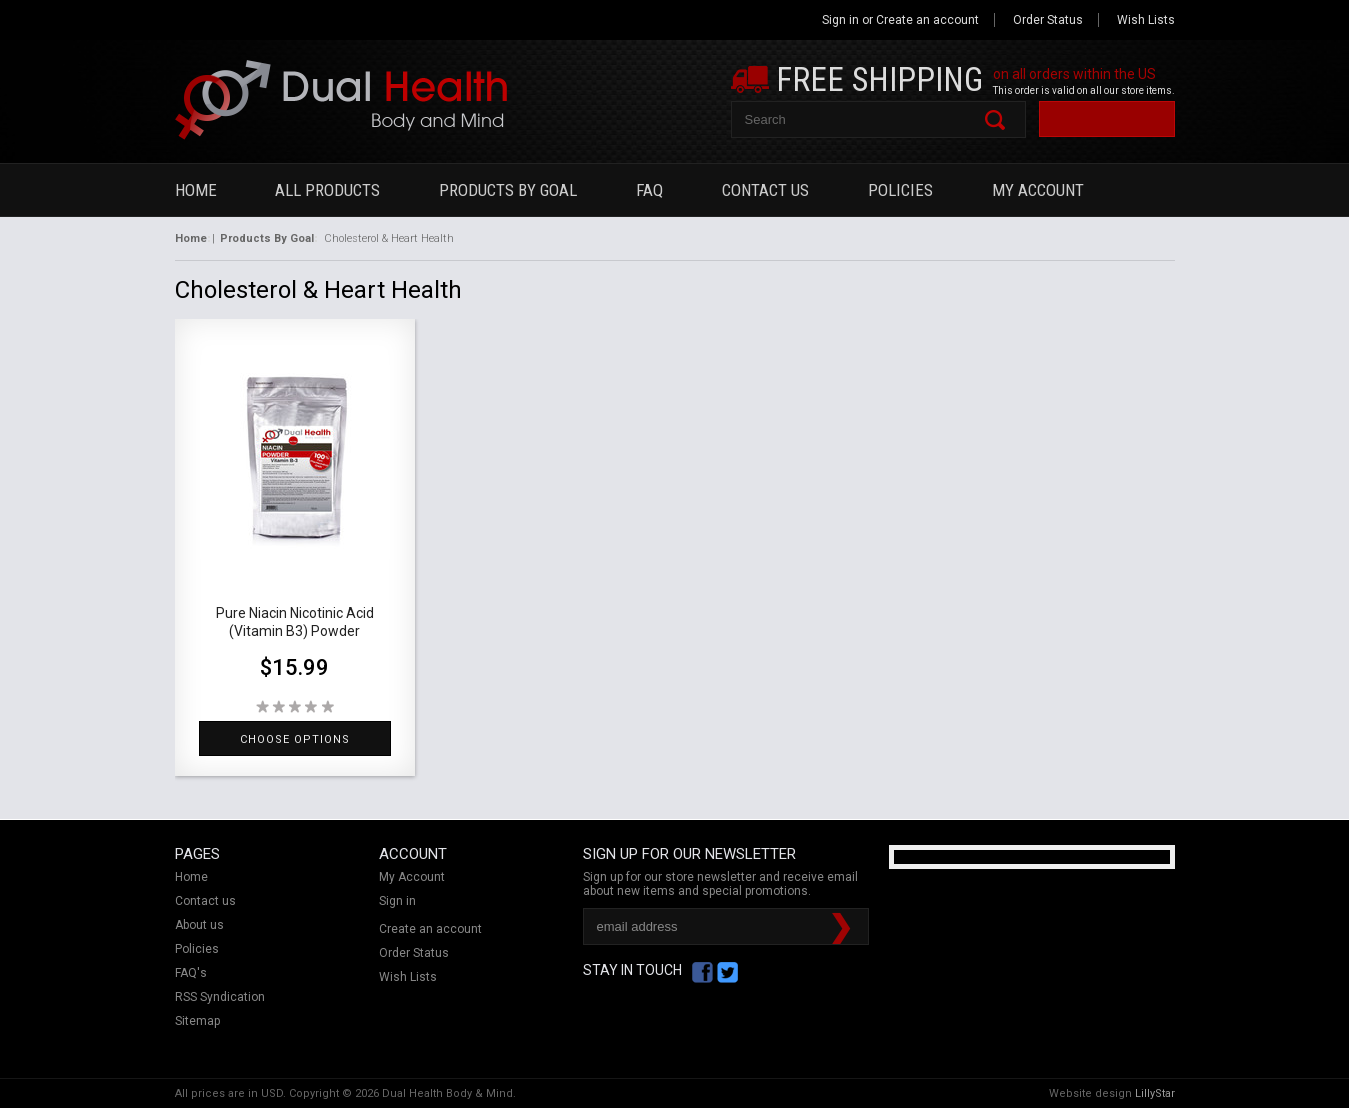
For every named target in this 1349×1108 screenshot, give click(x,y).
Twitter (727, 972)
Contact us (205, 901)
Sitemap (197, 1021)
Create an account (927, 20)
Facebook (702, 972)
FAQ (649, 190)
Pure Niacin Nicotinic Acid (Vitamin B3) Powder (295, 622)
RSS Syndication (220, 997)
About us (199, 925)
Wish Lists (1146, 20)
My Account (1038, 190)
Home (196, 190)
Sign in (840, 20)
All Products (327, 190)
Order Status (1048, 20)
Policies (900, 190)
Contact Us (765, 190)
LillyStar (1155, 1093)
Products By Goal (508, 190)
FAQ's (191, 973)
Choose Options (295, 739)
